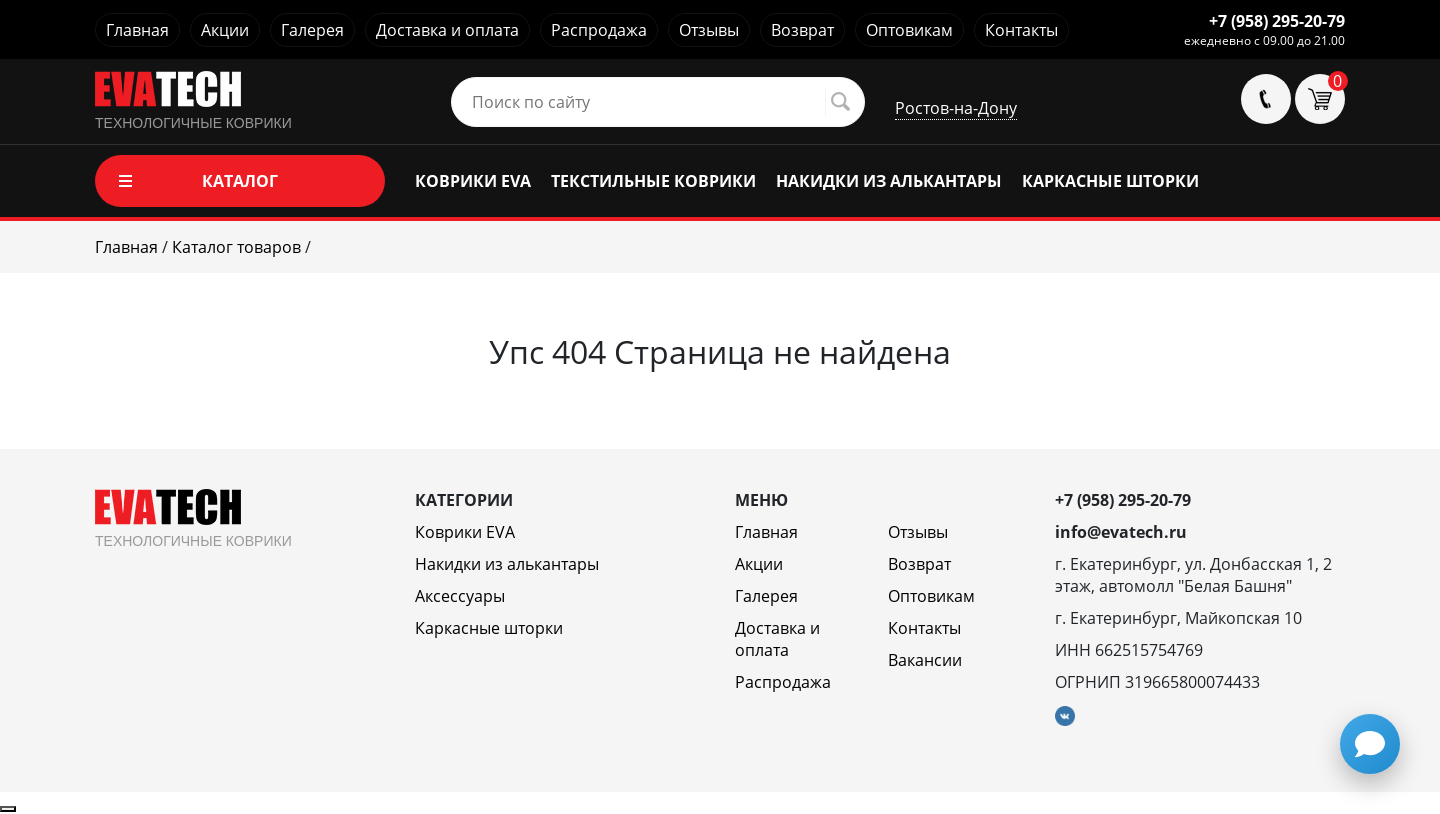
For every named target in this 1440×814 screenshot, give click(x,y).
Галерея (312, 30)
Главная (137, 30)
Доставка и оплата (447, 30)
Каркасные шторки (489, 628)
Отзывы (709, 30)
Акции (225, 30)
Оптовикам (909, 30)
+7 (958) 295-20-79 (1277, 21)
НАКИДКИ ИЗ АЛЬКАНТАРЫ (889, 181)
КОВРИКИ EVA (473, 181)
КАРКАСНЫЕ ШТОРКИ (1110, 181)
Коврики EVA (465, 532)
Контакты (1021, 30)
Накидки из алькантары (507, 564)
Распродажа (599, 30)
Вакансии (925, 660)
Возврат (802, 30)
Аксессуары (460, 596)
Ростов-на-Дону (956, 108)
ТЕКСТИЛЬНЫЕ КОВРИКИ (653, 181)
